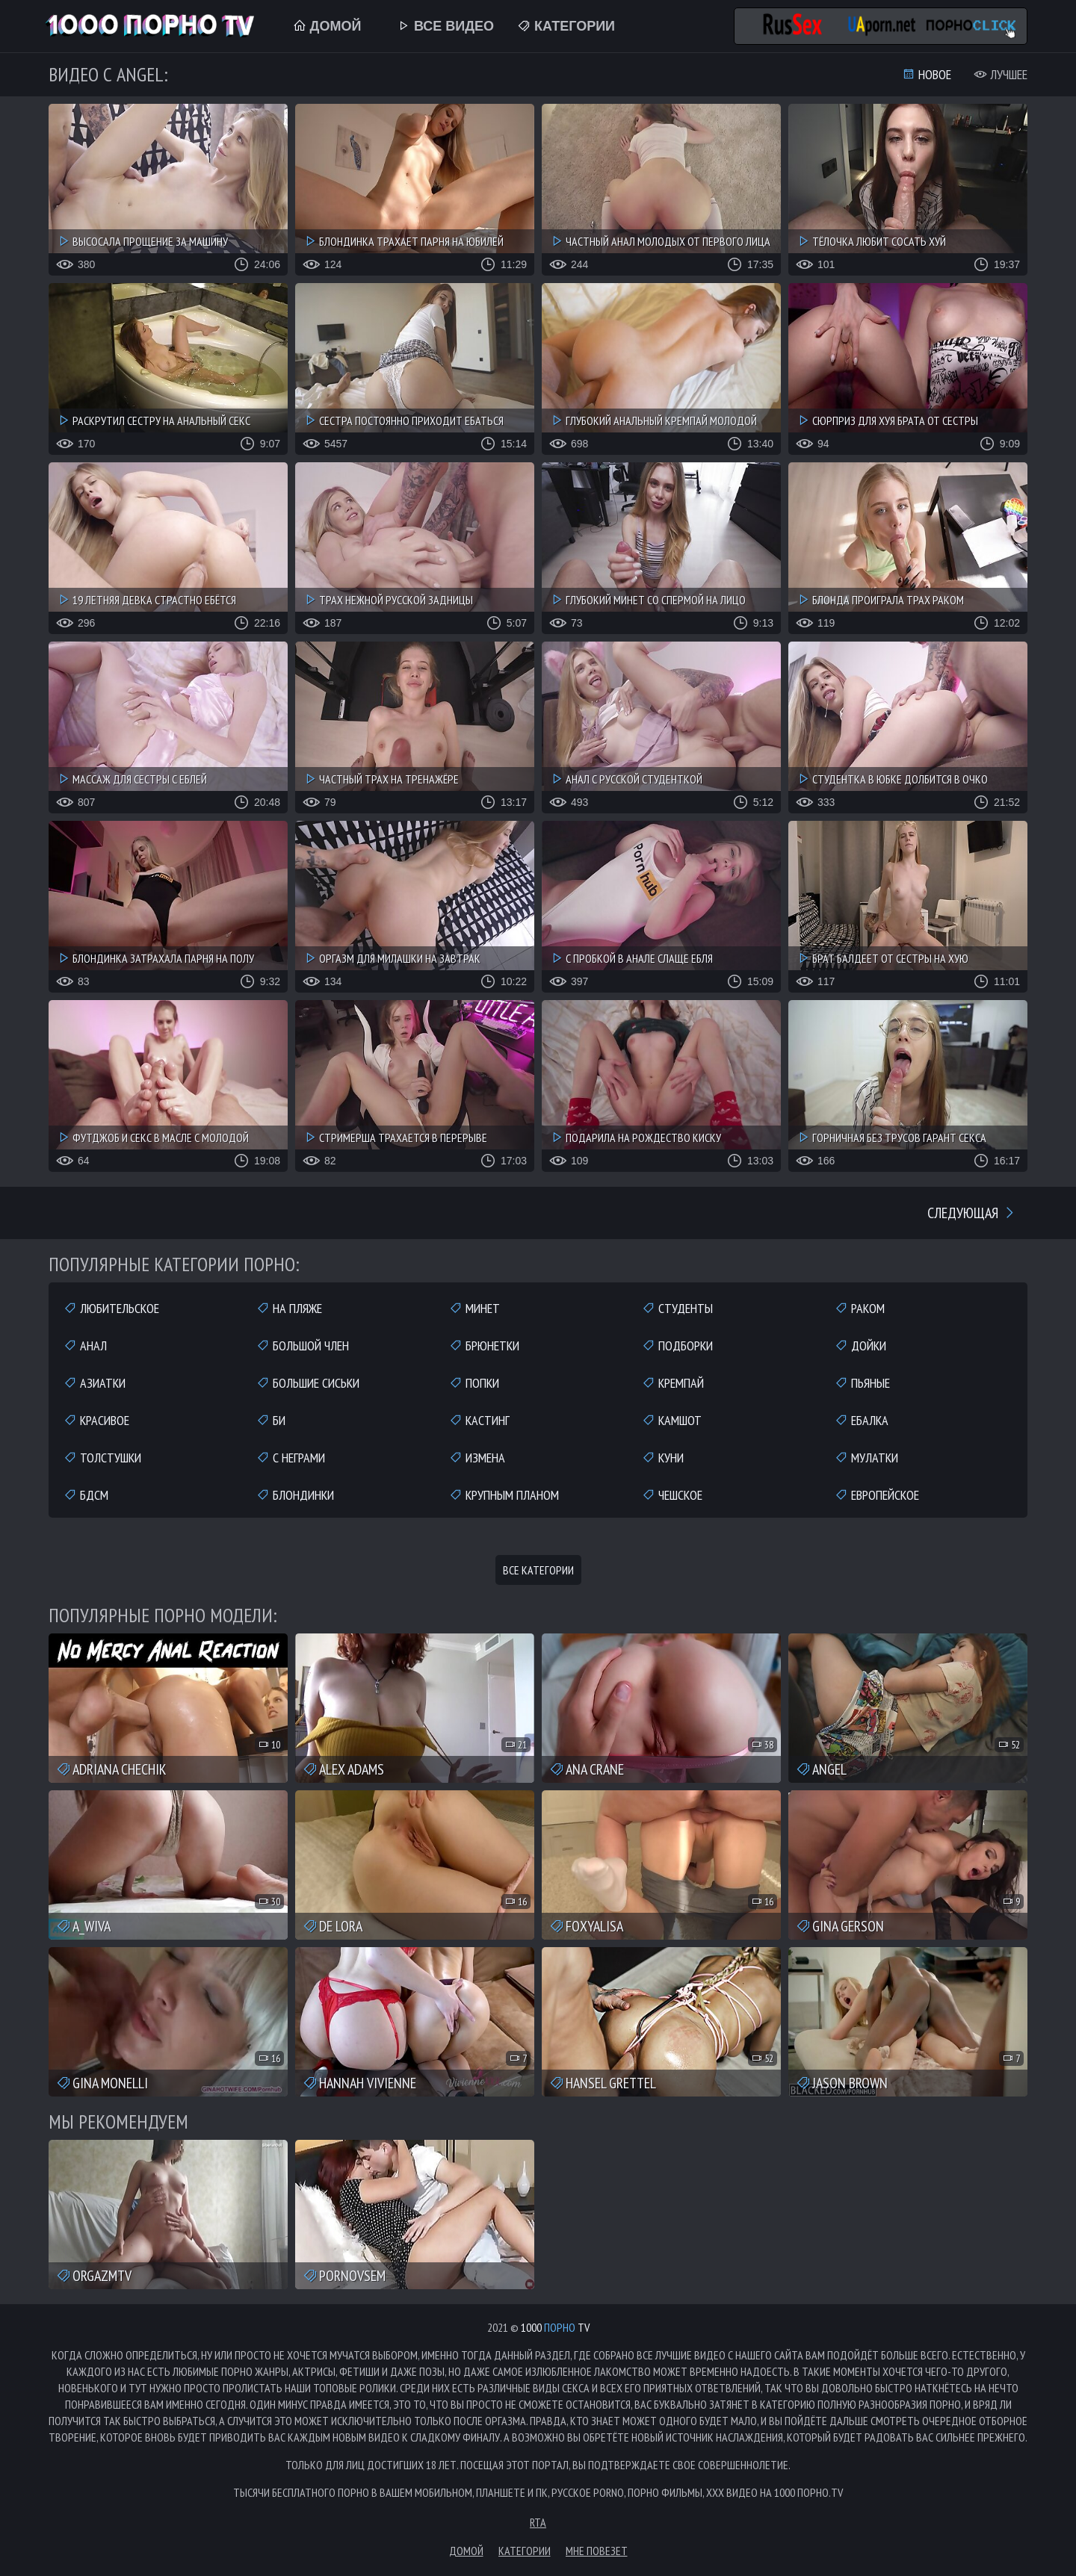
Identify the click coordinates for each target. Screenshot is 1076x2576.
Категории (566, 26)
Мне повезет (597, 2550)
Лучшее (1000, 74)
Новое (926, 74)
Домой (327, 26)
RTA (538, 2522)
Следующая (971, 1213)
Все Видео (445, 26)
